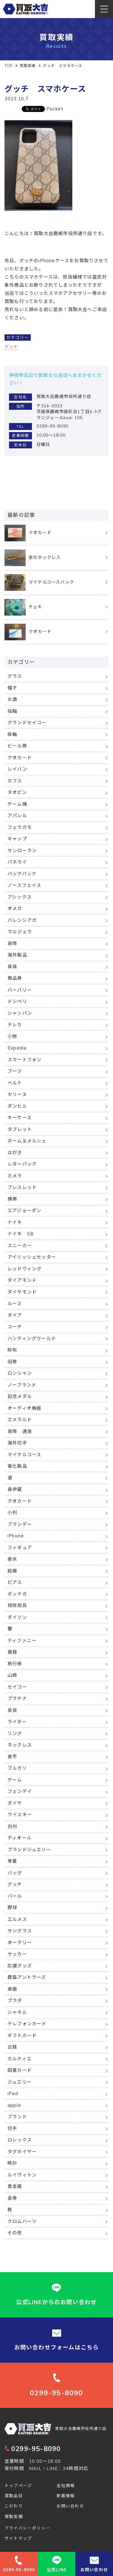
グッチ (11, 347)
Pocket (54, 109)
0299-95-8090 (33, 2448)
